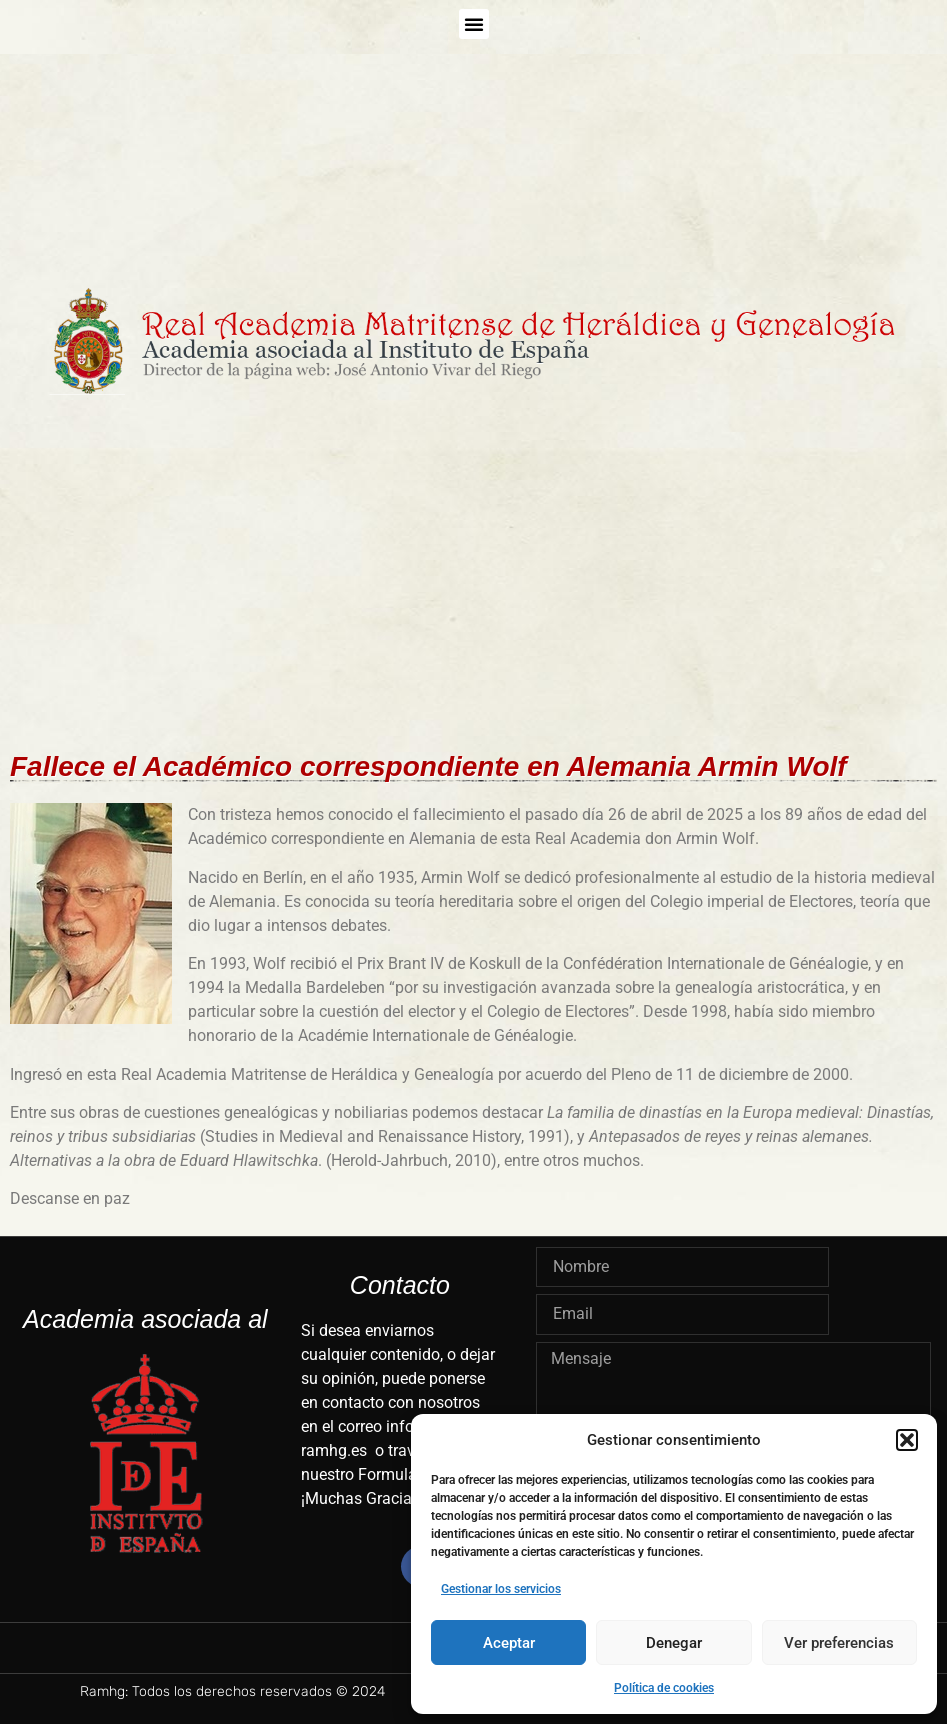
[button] (907, 1440)
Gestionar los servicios (501, 1589)
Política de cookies (664, 1688)
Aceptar (509, 1643)
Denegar (674, 1643)
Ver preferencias (839, 1643)
